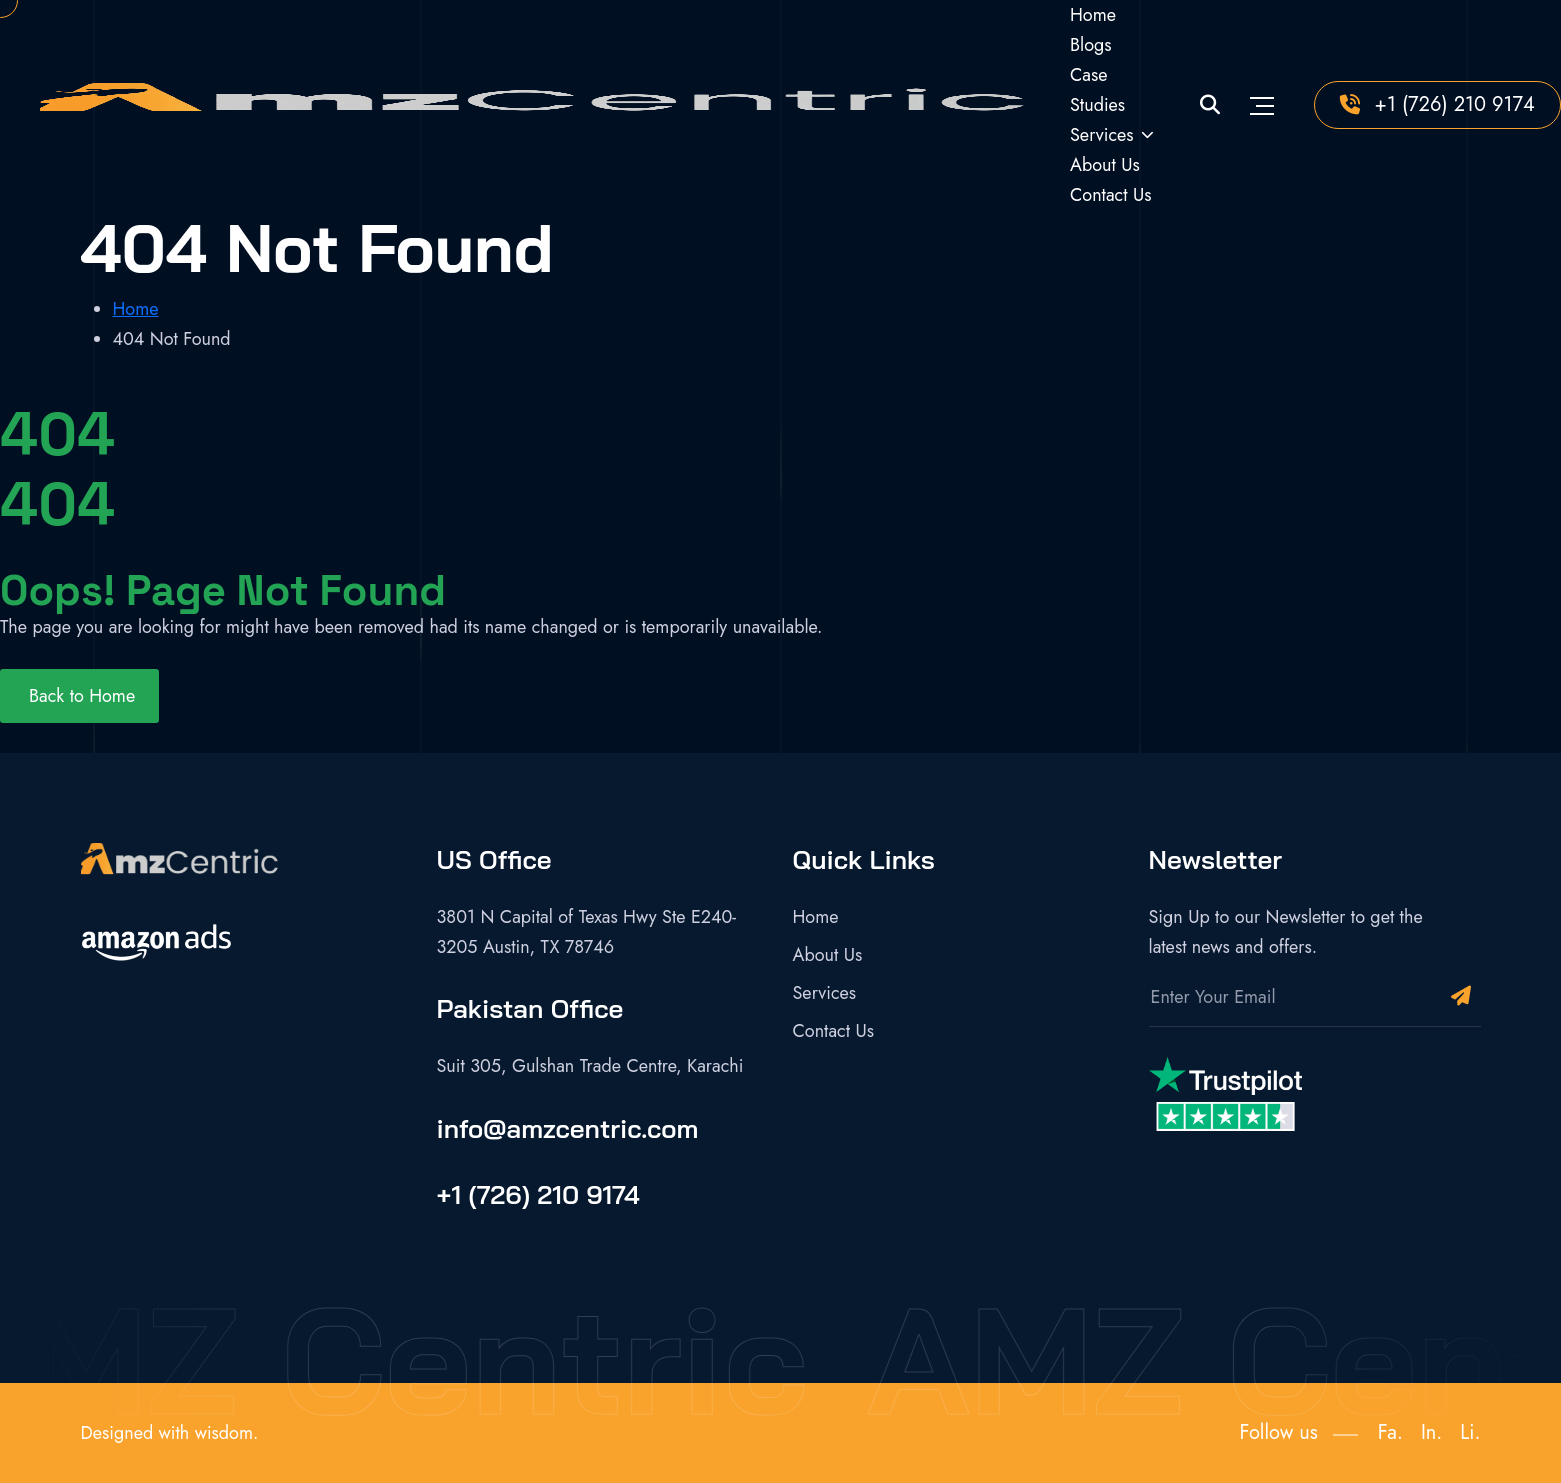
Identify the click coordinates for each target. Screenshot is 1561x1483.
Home (1093, 15)
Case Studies (1097, 90)
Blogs (1091, 45)
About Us (1105, 165)
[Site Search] (1210, 105)
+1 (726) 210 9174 (1455, 104)
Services (1102, 135)
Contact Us (1110, 195)
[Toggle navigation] (1262, 105)
